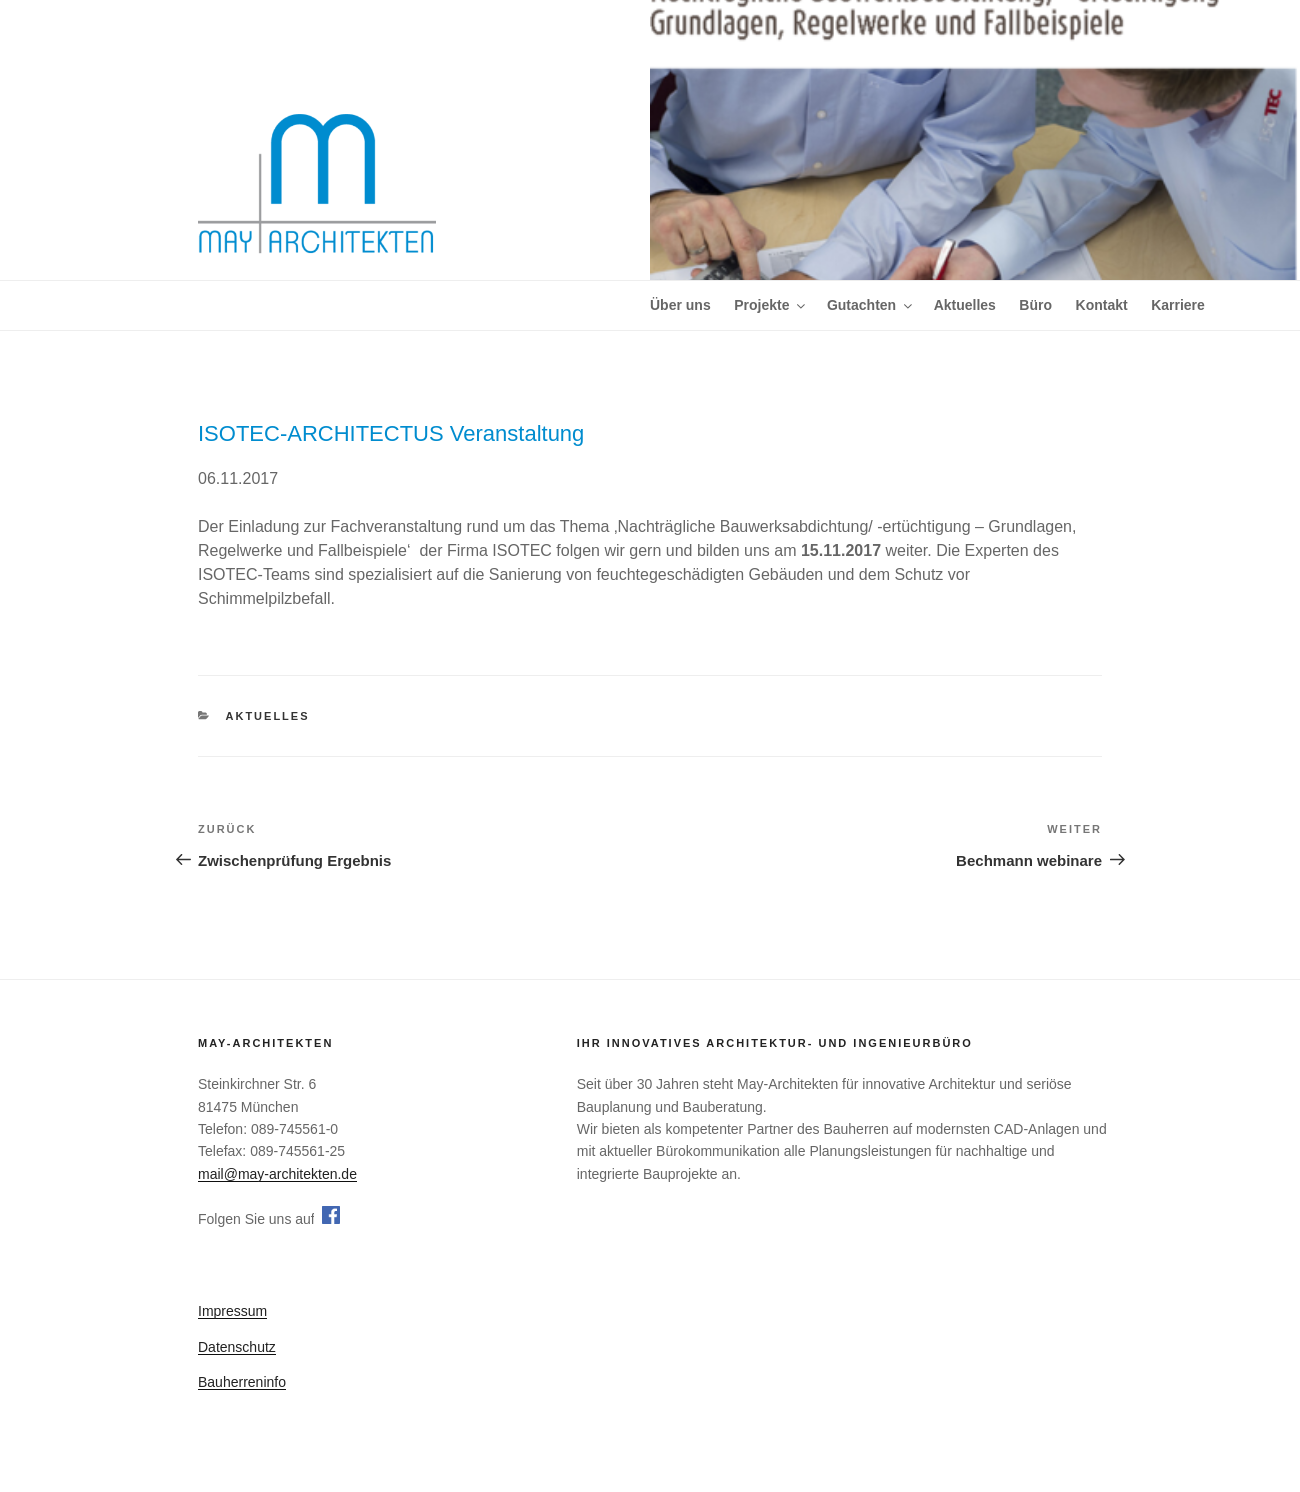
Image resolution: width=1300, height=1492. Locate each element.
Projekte (771, 305)
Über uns (680, 305)
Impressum (232, 1311)
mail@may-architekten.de (277, 1174)
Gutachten (871, 305)
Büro (1035, 305)
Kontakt (1102, 305)
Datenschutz (237, 1347)
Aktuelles (965, 305)
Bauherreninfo (242, 1382)
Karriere (1178, 305)
